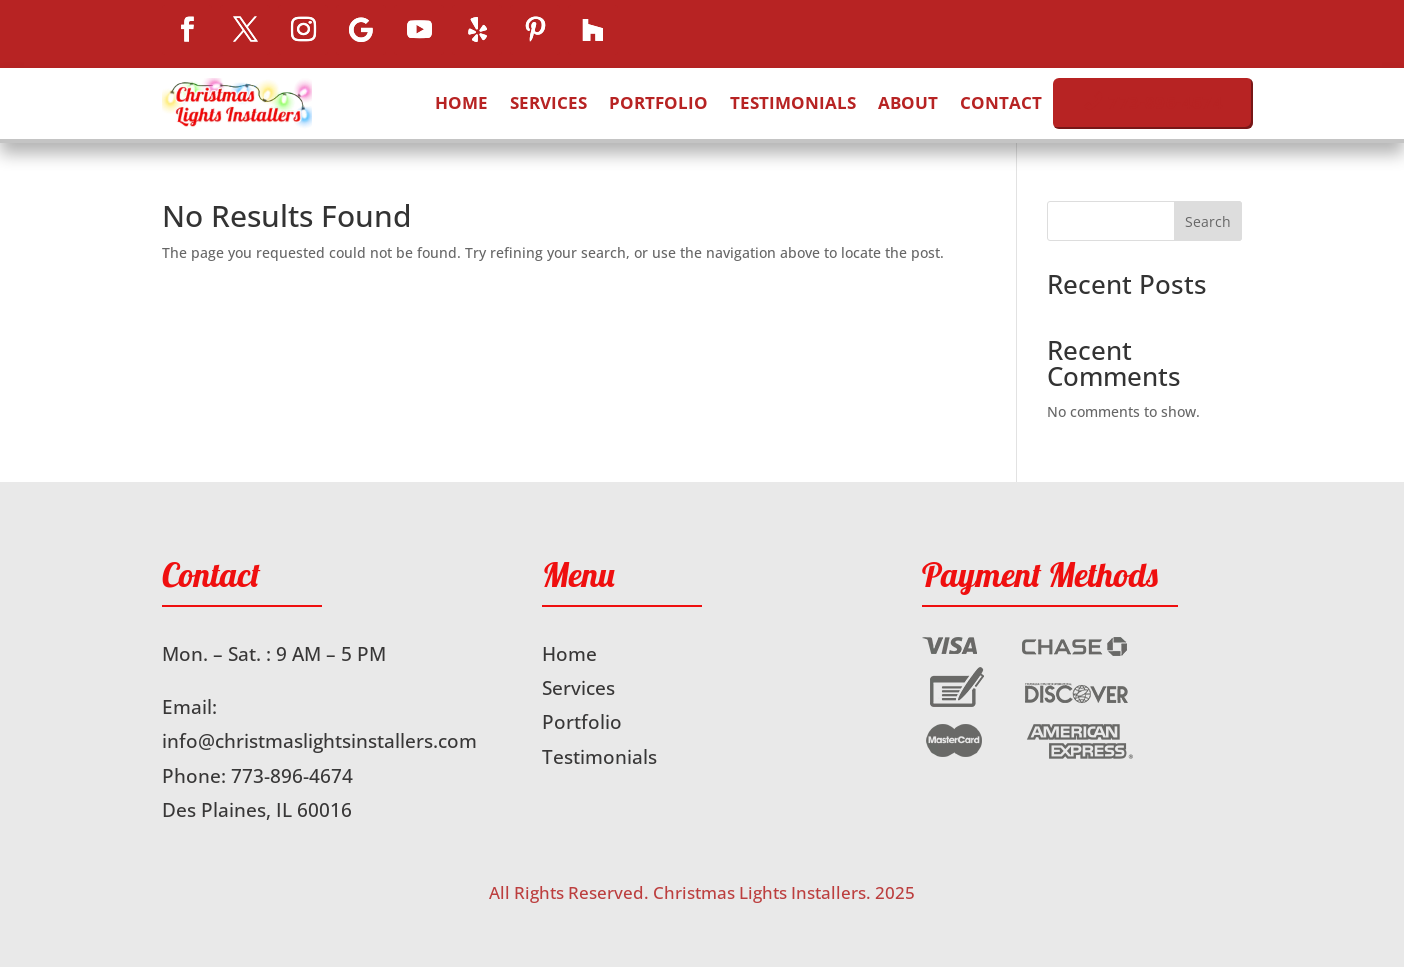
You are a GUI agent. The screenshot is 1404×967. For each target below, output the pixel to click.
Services (548, 102)
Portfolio (658, 102)
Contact (1001, 102)
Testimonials (793, 102)
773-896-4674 (292, 776)
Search (1208, 221)
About (908, 102)
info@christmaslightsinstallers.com (319, 741)
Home (461, 102)
